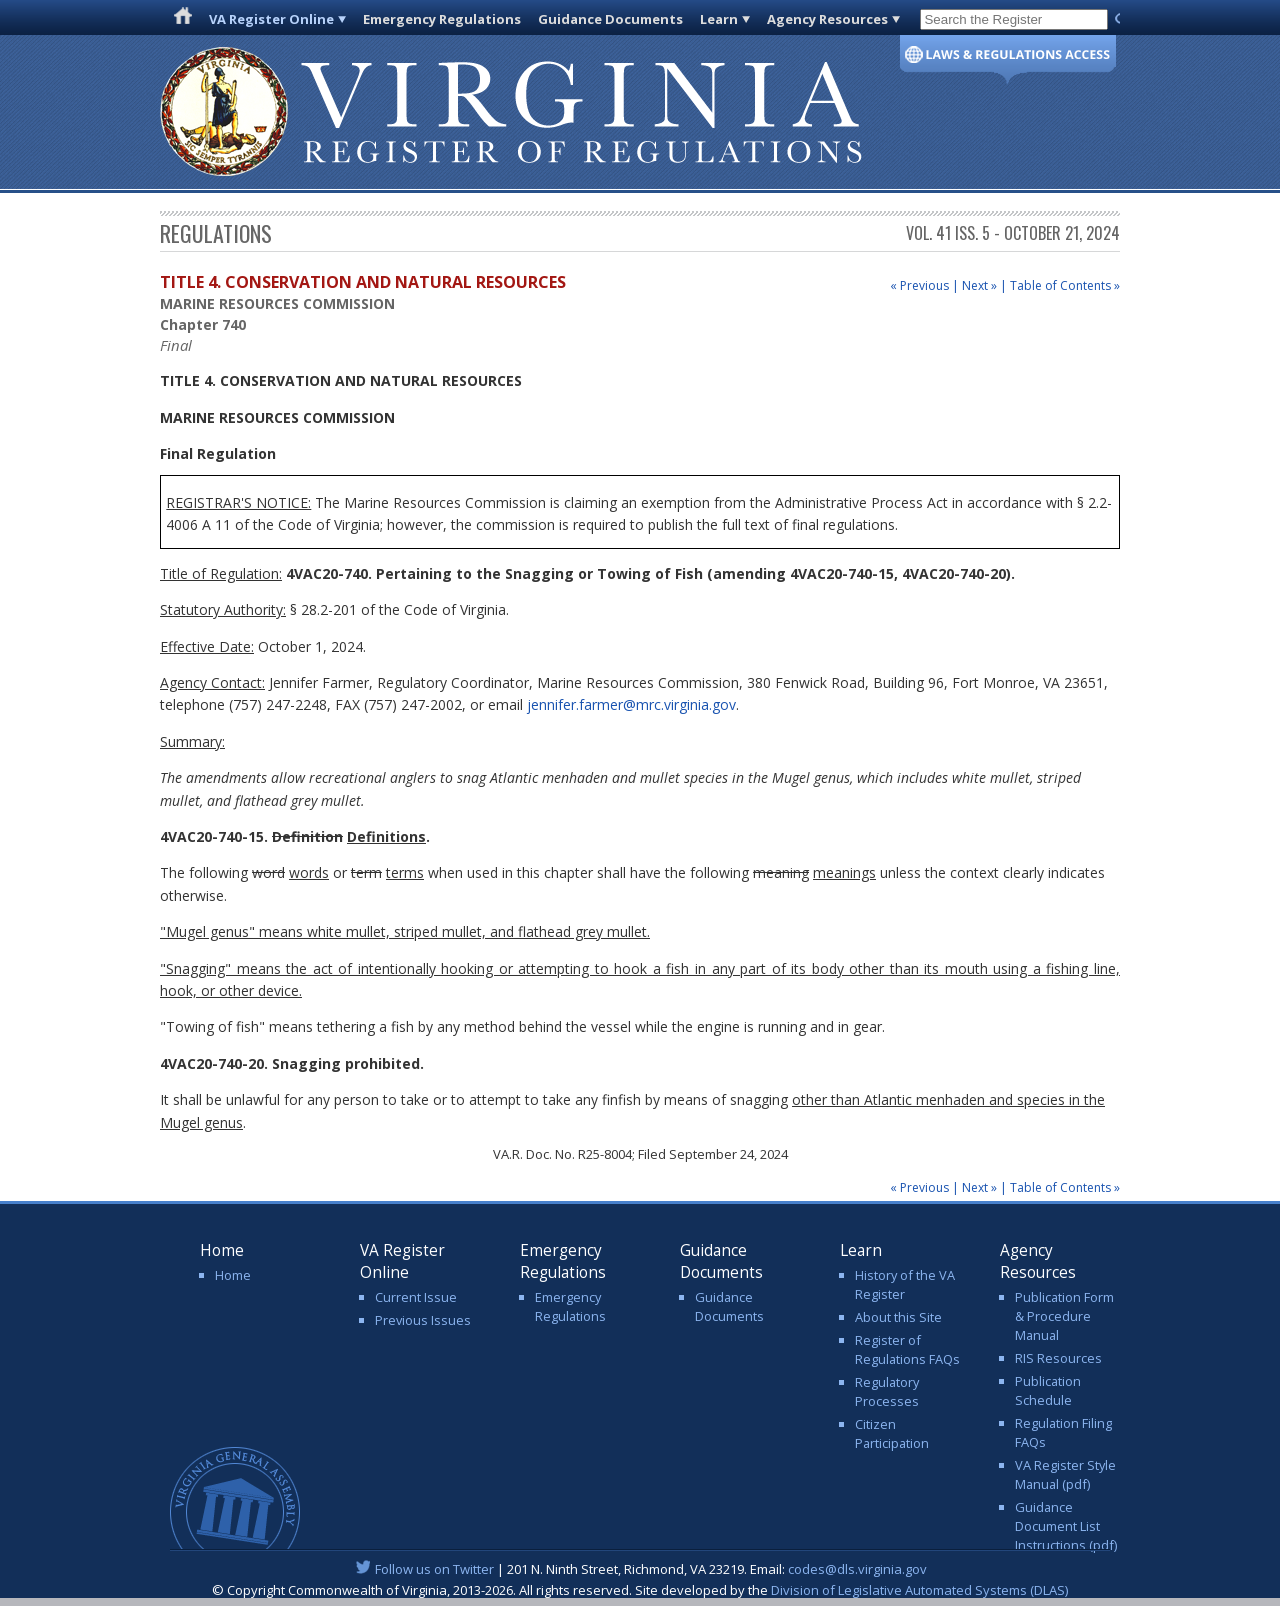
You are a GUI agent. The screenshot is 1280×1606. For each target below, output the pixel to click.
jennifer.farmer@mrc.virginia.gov (631, 704)
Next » (979, 285)
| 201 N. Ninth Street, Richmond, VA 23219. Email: (640, 1569)
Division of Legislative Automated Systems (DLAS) (919, 1590)
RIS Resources (1058, 1358)
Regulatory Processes (887, 1391)
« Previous (919, 285)
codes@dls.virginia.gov (857, 1569)
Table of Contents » (1065, 285)
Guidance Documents (610, 19)
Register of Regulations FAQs (907, 1349)
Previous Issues (423, 1320)
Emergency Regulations (442, 19)
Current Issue (416, 1297)
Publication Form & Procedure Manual (1064, 1316)
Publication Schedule (1048, 1390)
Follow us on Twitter (434, 1569)
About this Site (898, 1317)
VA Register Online (271, 19)
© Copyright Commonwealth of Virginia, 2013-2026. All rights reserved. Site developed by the (640, 1590)
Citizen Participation (892, 1433)
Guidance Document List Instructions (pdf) (1066, 1526)
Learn (719, 19)
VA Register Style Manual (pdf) (1065, 1474)
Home (233, 1275)
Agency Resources (827, 19)
